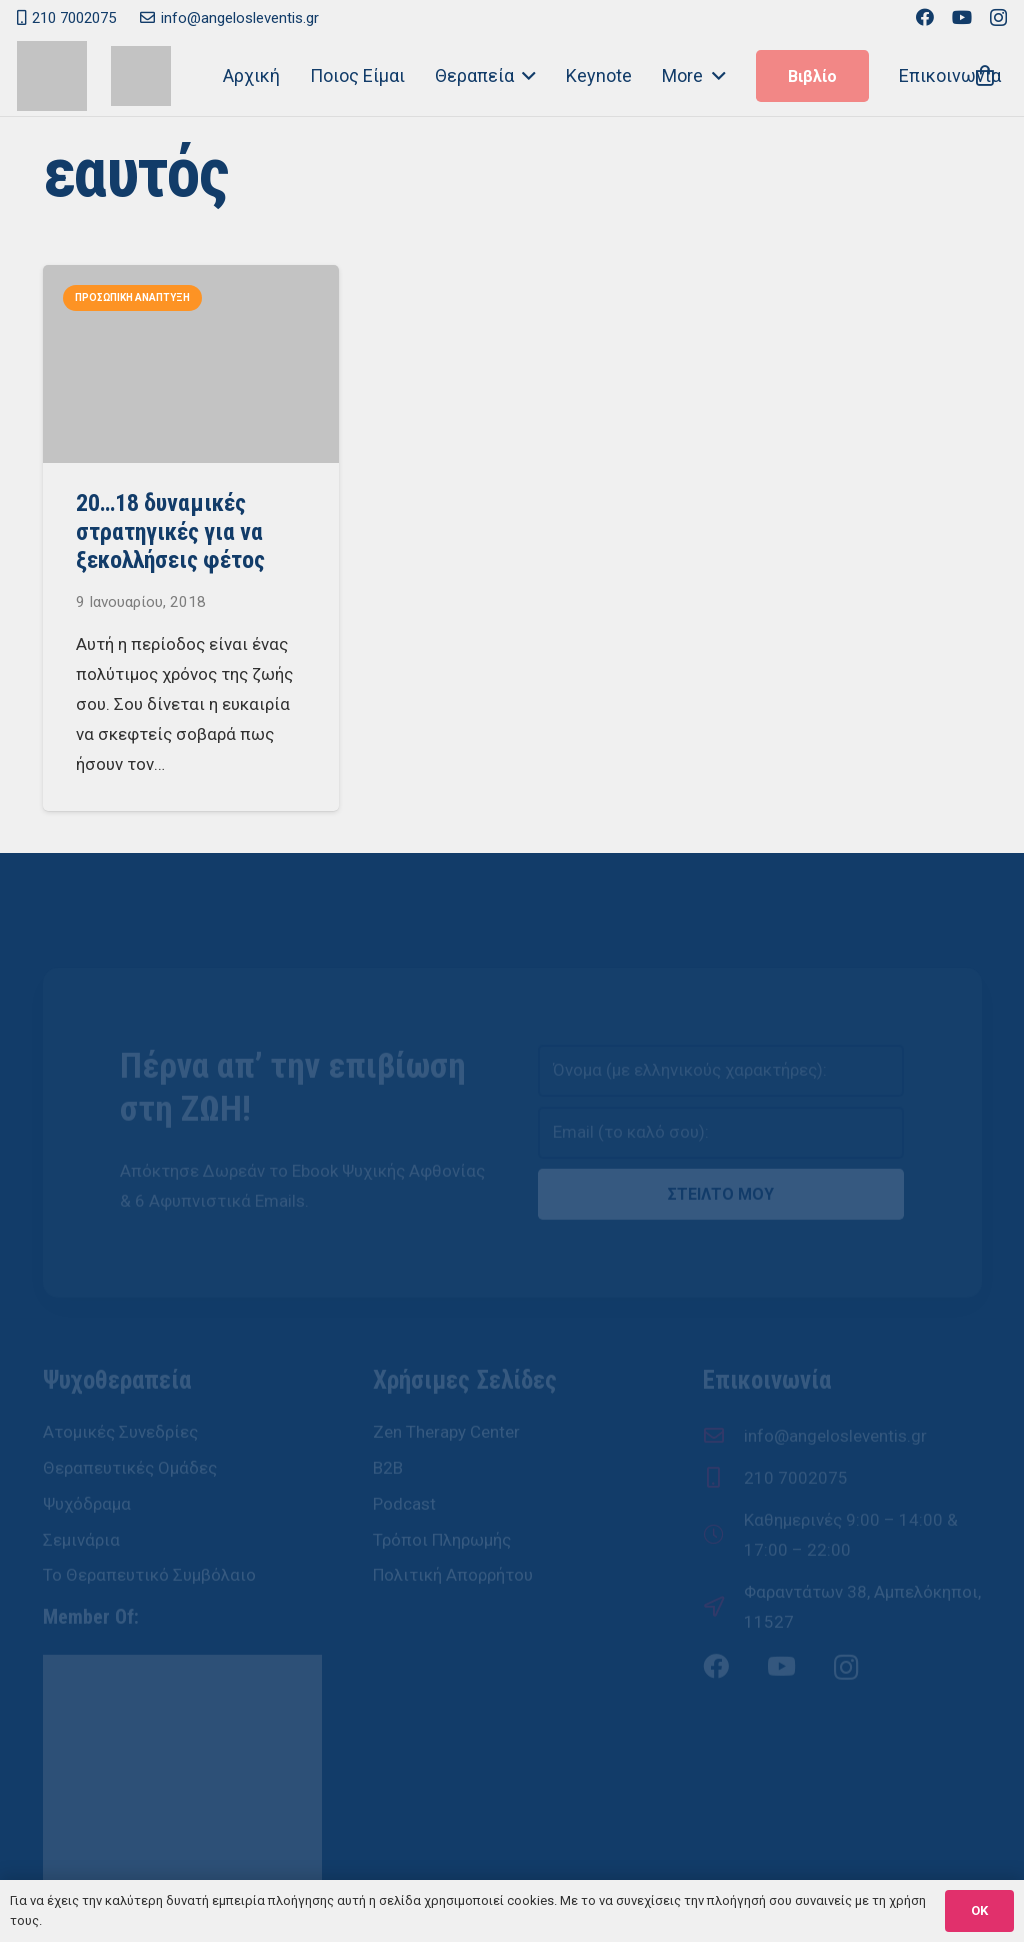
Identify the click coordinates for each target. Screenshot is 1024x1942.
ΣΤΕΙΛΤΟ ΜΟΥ (721, 1132)
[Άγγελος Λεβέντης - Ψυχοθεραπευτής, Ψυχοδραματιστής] (141, 76)
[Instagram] (998, 18)
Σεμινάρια (81, 1478)
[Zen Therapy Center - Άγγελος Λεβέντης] (52, 76)
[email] (721, 1072)
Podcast (404, 1442)
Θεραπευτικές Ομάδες (130, 1407)
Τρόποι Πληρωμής (442, 1478)
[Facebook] (925, 17)
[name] (721, 1010)
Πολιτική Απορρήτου (453, 1514)
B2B (388, 1407)
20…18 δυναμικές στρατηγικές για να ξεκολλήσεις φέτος (169, 531)
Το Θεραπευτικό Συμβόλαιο (149, 1514)
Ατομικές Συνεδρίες (120, 1371)
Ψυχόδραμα (87, 1442)
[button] (525, 76)
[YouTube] (962, 17)
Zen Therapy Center (446, 1371)
